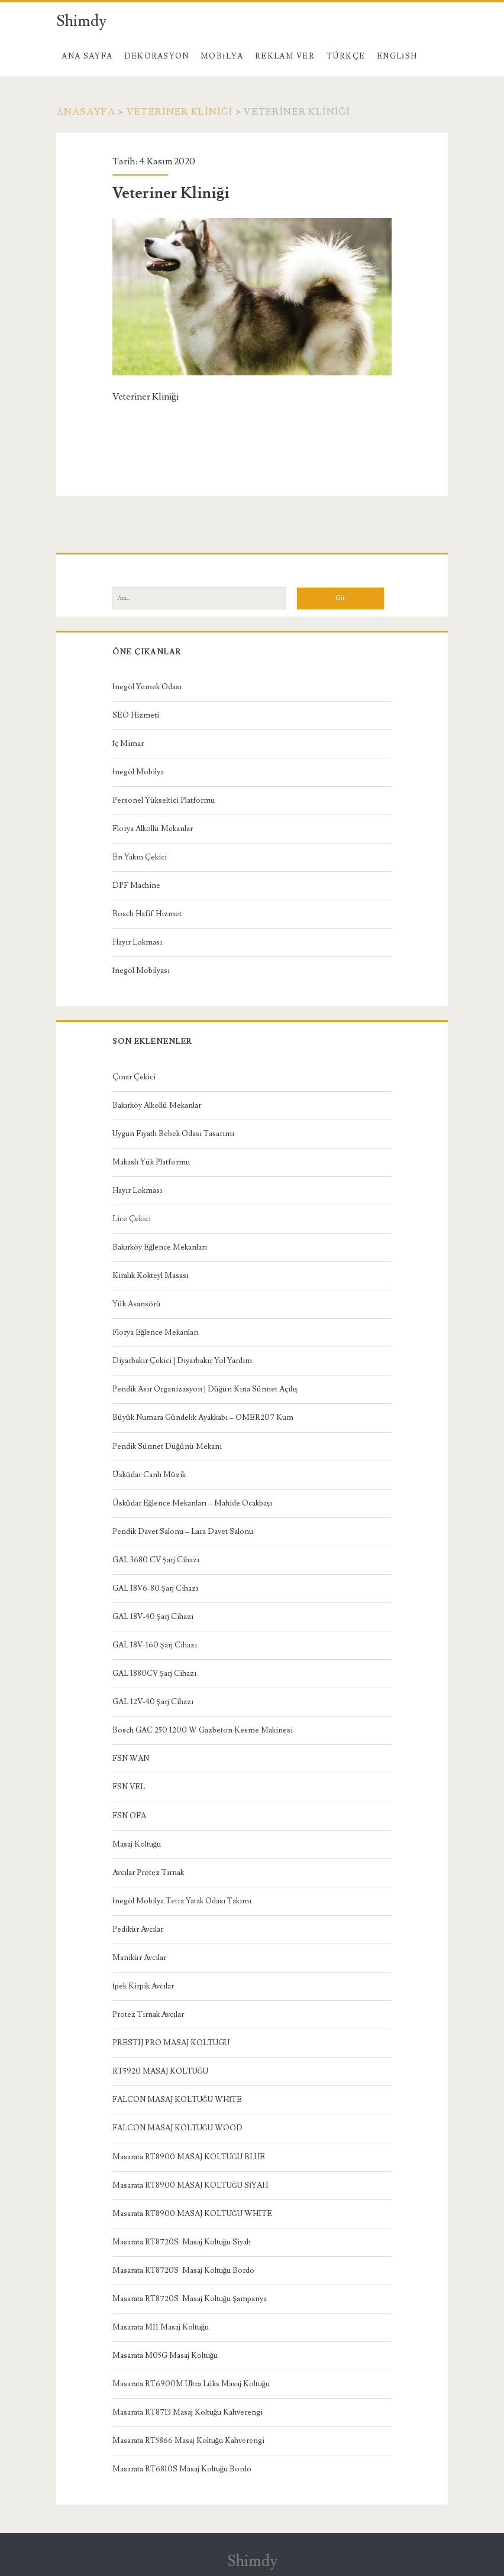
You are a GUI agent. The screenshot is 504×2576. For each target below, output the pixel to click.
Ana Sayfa (87, 56)
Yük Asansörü (136, 1304)
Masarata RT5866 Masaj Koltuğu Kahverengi (188, 2440)
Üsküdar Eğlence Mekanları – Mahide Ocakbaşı (192, 1503)
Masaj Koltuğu (136, 1844)
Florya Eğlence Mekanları (155, 1332)
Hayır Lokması (137, 942)
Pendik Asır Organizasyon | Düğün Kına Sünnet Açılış (205, 1389)
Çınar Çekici (134, 1077)
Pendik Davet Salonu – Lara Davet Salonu (182, 1531)
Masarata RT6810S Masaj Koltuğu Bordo (182, 2469)
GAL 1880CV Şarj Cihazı (154, 1673)
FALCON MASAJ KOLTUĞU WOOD (177, 2128)
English (397, 56)
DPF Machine (136, 885)
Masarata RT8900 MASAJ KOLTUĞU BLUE (188, 2157)
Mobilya (222, 56)
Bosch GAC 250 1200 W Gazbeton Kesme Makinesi (202, 1730)
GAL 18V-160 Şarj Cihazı (154, 1645)
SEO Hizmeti (135, 715)
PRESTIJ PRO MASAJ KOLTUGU (171, 2043)
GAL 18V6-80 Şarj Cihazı (155, 1588)
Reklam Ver (285, 56)
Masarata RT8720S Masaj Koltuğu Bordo (183, 2270)
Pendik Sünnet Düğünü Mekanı (167, 1446)
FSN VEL (128, 1787)
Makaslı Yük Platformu (151, 1162)
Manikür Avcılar (139, 1957)
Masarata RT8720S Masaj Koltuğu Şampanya (189, 2299)
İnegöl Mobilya (138, 772)
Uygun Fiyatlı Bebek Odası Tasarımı (173, 1133)
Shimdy (81, 21)
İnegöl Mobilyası (141, 970)
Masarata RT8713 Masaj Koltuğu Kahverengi (187, 2412)
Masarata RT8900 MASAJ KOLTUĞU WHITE (192, 2213)
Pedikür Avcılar (137, 1929)
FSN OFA (129, 1816)
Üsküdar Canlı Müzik (149, 1475)
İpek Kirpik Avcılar (143, 1986)
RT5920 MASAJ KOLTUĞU (160, 2071)
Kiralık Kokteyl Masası (150, 1275)
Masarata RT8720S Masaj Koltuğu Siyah (181, 2242)
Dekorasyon (156, 56)
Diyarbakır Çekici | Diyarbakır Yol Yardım (182, 1360)
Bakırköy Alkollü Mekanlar (156, 1105)
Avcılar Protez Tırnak (148, 1872)
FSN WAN (130, 1758)
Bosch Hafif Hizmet (147, 914)
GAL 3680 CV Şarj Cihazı (155, 1560)
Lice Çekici (131, 1219)
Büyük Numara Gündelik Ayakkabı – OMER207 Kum (202, 1417)
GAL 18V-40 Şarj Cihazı (152, 1616)
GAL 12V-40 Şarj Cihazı (152, 1701)
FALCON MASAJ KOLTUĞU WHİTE (177, 2099)
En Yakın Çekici (139, 857)
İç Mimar (128, 743)
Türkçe (346, 56)
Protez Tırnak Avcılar (148, 2014)
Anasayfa (85, 112)
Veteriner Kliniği (180, 112)
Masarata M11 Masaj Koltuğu (160, 2327)
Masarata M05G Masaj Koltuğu (165, 2355)
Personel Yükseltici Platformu (163, 800)
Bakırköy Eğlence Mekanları (160, 1247)
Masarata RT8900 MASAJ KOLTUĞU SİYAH (190, 2185)
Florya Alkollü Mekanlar (152, 828)
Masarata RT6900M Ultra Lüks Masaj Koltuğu (191, 2384)
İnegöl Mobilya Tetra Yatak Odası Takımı (181, 1901)
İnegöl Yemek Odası (147, 687)
